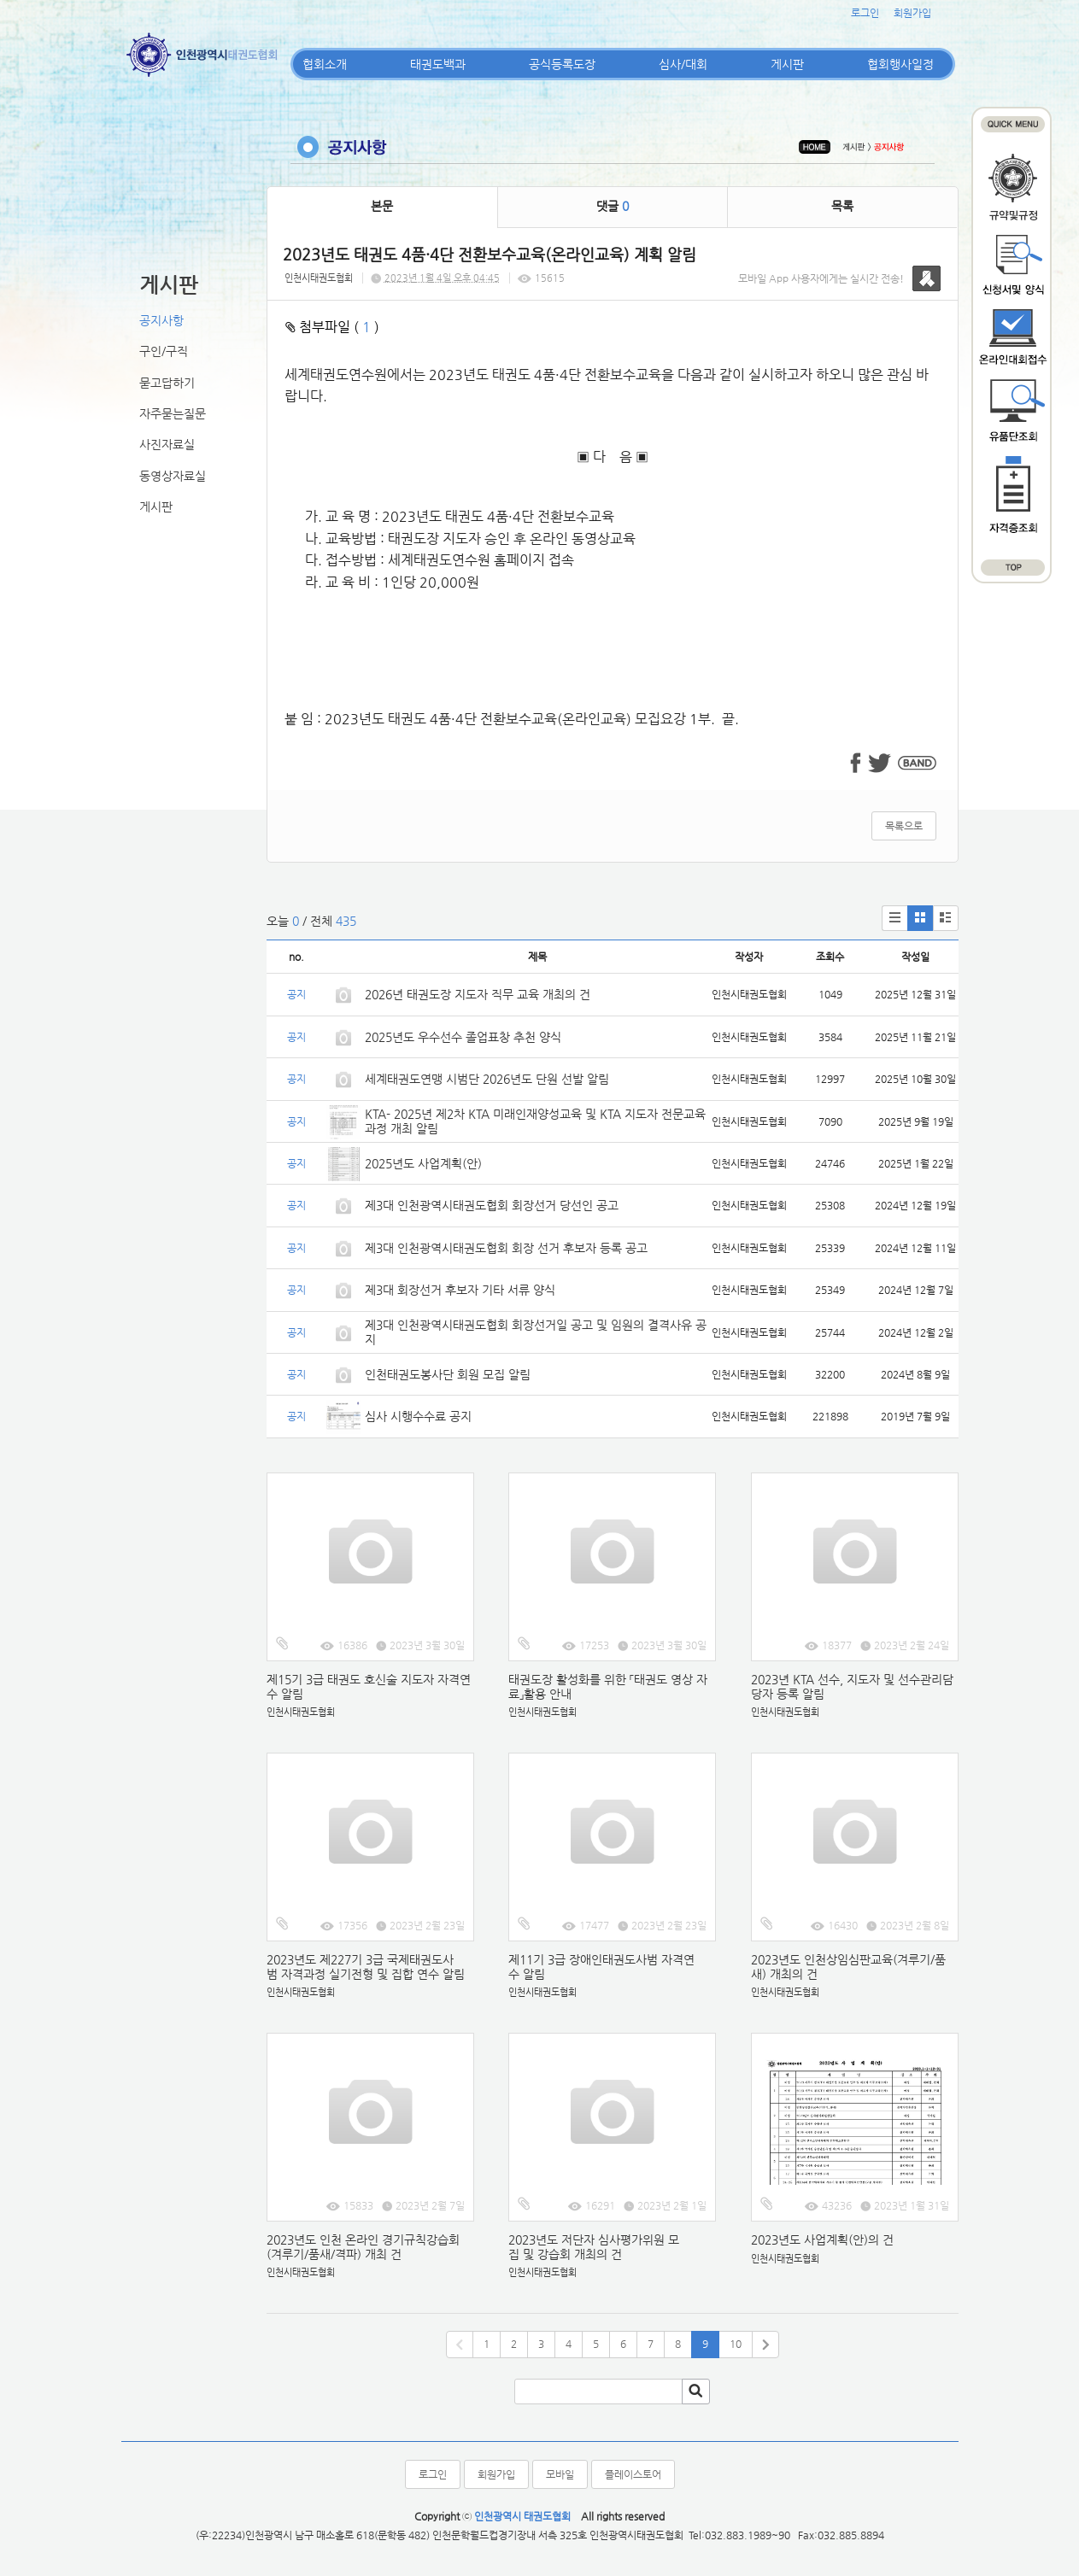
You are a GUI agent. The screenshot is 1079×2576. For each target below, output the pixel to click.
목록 (842, 206)
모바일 (560, 2474)
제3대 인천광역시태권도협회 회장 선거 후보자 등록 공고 (506, 1248)
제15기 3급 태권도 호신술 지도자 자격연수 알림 (369, 1686)
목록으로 (904, 826)
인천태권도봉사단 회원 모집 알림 (448, 1374)
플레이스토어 (633, 2474)
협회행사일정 (900, 64)
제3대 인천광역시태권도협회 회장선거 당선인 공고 (492, 1205)
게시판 (787, 64)
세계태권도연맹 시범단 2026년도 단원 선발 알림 (487, 1079)
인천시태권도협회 (318, 278)
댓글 (612, 206)
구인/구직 (163, 351)
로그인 (865, 13)
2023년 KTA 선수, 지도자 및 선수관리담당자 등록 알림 (852, 1686)
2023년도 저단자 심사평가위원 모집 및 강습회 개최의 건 (593, 2247)
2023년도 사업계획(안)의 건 (822, 2239)
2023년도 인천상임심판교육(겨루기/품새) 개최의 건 (848, 1966)
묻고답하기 (167, 382)
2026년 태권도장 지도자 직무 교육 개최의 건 (477, 994)
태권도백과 (438, 64)
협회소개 (324, 64)
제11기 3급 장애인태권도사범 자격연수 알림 (601, 1966)
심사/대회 (683, 64)
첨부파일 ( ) (332, 327)
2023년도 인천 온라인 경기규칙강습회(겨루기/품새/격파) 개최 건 (363, 2247)
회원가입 (912, 13)
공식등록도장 (562, 64)
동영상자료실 (172, 476)
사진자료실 (167, 444)
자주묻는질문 (172, 413)
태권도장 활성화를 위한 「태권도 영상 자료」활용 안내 (607, 1686)
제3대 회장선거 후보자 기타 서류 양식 (460, 1290)
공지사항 (161, 320)
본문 (382, 206)
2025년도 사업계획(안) (423, 1163)
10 (736, 2344)
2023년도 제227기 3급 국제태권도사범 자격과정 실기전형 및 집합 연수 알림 (366, 1966)
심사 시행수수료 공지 (418, 1416)
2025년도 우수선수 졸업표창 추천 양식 (463, 1037)
